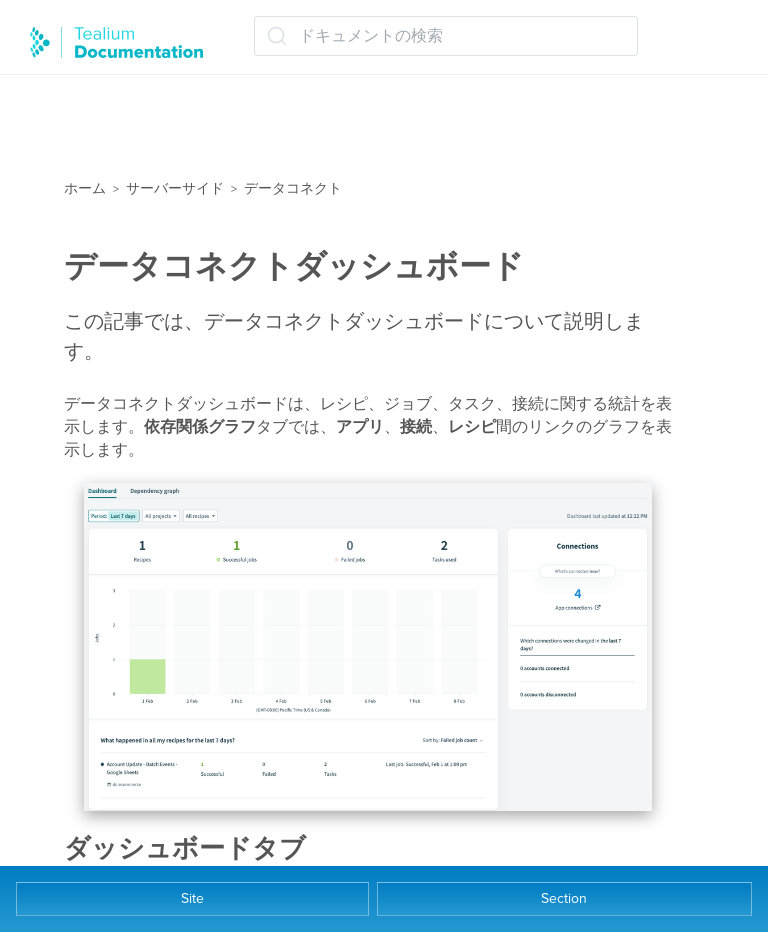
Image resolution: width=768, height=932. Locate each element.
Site (192, 898)
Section (564, 898)
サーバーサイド (175, 188)
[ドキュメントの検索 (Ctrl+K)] (446, 36)
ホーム (85, 188)
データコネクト (293, 188)
